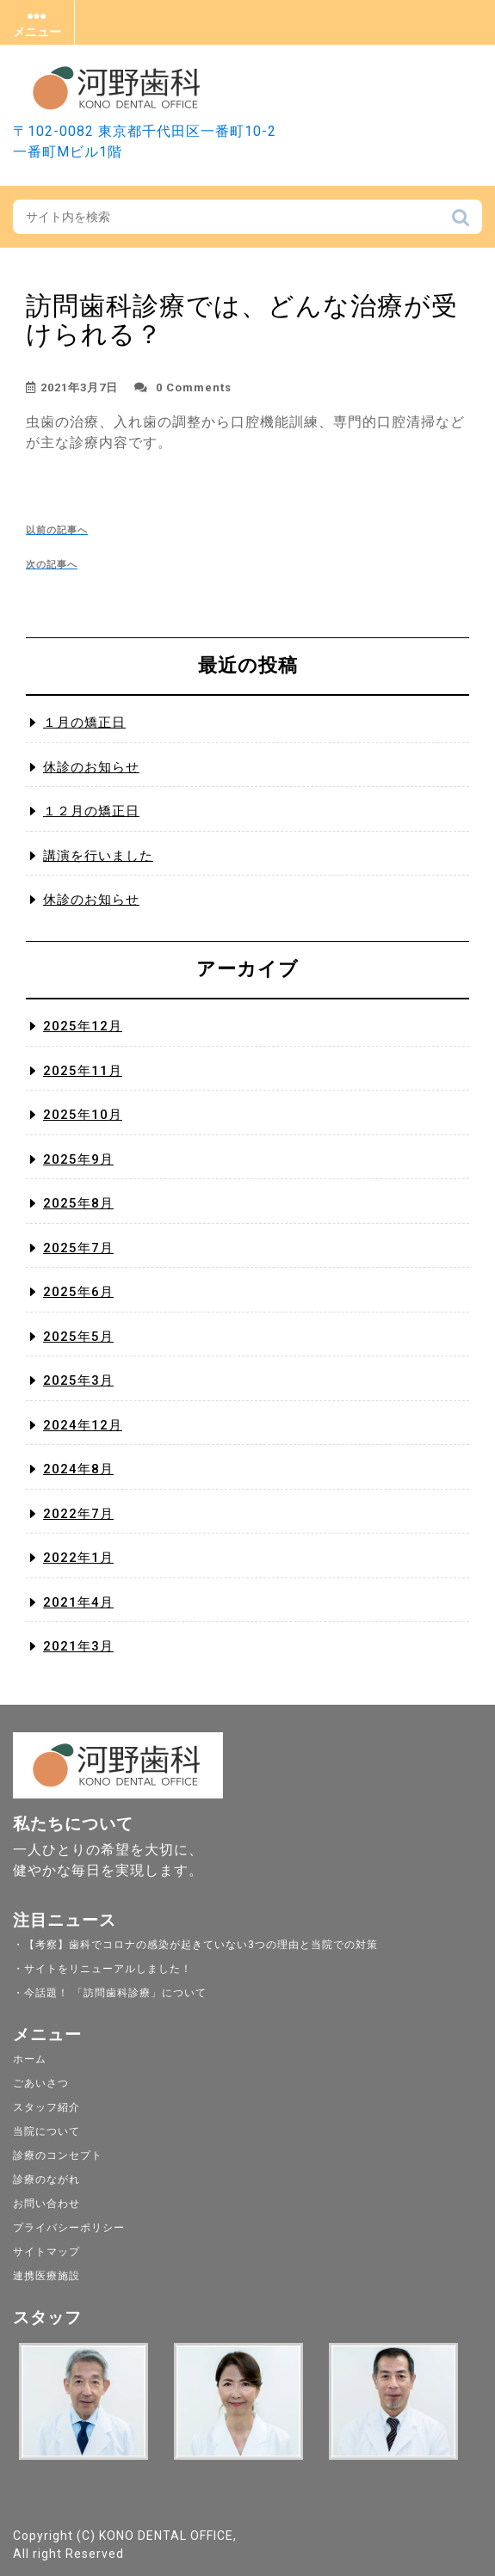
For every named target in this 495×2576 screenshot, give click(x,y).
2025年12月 (82, 1026)
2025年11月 (82, 1071)
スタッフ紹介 (46, 2107)
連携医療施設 (46, 2276)
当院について (46, 2131)
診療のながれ (46, 2179)
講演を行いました (98, 856)
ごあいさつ (41, 2083)
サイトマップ (46, 2252)
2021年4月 (78, 1602)
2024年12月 (82, 1425)
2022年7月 (78, 1514)
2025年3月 (78, 1380)
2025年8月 (78, 1203)
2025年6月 (78, 1292)
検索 (461, 222)
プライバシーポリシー (69, 2228)
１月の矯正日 (84, 722)
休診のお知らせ (91, 767)
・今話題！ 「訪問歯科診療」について (110, 1993)
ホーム (29, 2059)
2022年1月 (78, 1557)
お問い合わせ (46, 2204)
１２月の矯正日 (91, 811)
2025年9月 (78, 1159)
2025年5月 (78, 1336)
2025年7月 (78, 1248)
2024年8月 (78, 1469)
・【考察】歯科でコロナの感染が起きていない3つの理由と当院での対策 (195, 1945)
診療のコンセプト (57, 2155)
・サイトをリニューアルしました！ (102, 1969)
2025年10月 (82, 1114)
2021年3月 (78, 1646)
